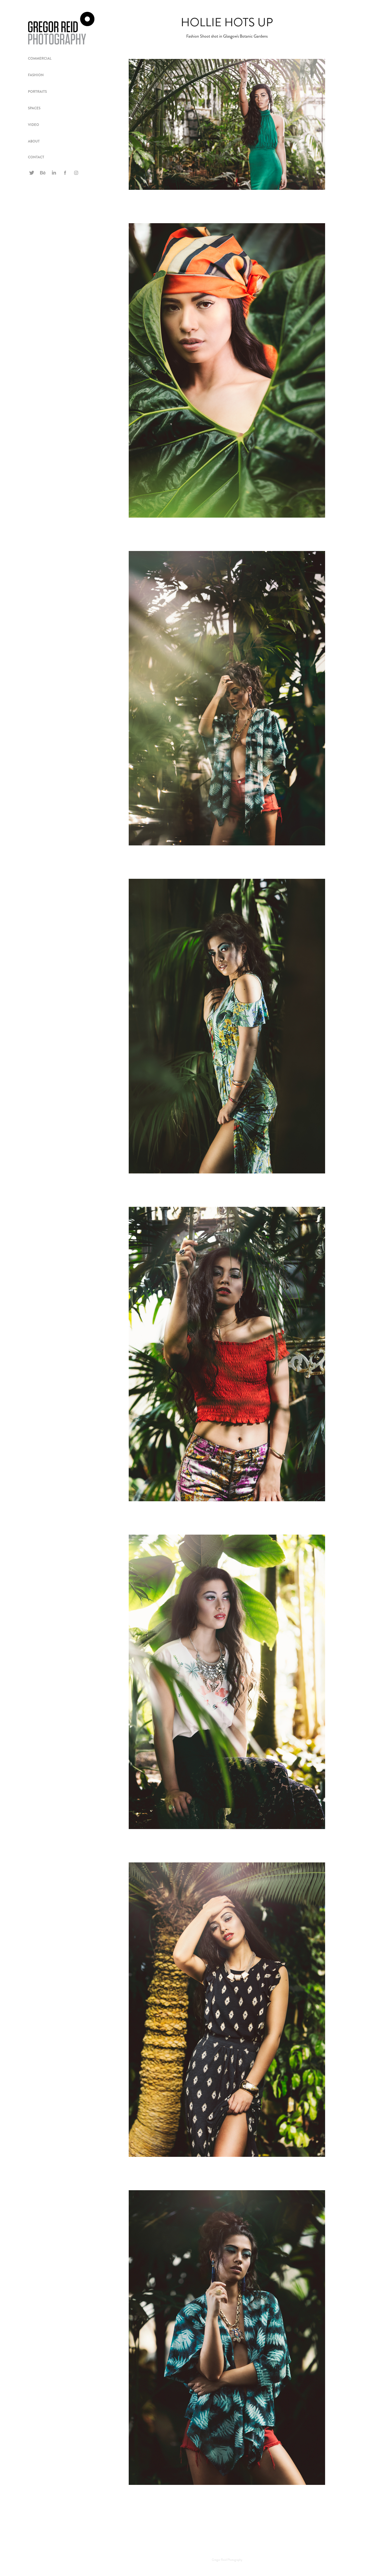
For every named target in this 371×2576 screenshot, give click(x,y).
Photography (234, 2560)
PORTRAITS (37, 91)
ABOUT (34, 141)
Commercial (40, 58)
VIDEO (33, 124)
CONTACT (36, 157)
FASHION (36, 75)
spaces (34, 108)
